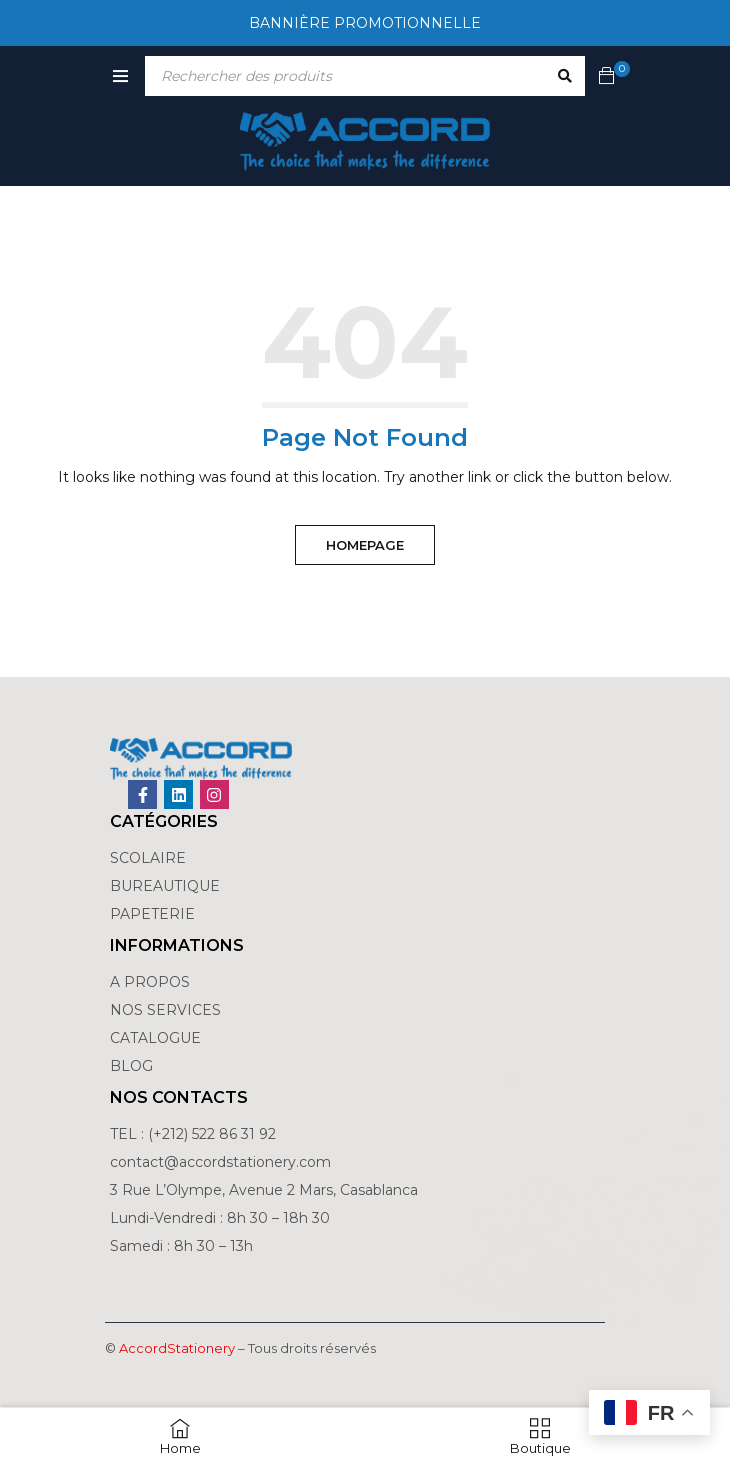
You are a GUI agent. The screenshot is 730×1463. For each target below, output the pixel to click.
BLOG (131, 1066)
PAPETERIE (152, 914)
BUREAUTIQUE (165, 886)
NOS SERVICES (165, 1010)
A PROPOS (150, 982)
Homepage (365, 545)
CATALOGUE (155, 1038)
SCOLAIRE (150, 858)
